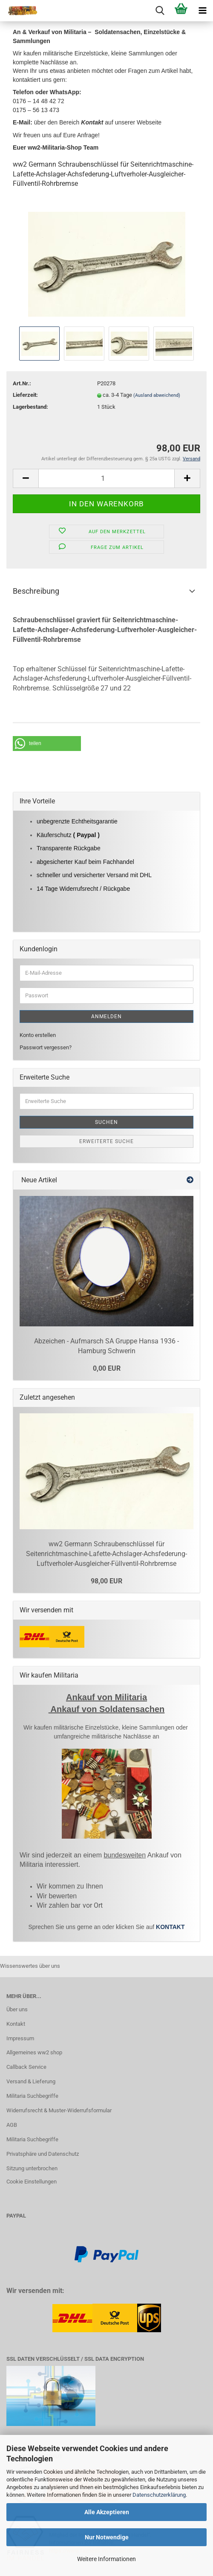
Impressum (20, 2038)
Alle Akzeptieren (106, 2512)
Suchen (106, 1122)
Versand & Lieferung (30, 2081)
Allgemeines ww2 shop (34, 2052)
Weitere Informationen (106, 2559)
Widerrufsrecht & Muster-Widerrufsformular (59, 2110)
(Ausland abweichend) (156, 395)
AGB (11, 2125)
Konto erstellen (38, 1035)
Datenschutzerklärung (159, 2495)
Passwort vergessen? (46, 1047)
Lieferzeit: (25, 395)
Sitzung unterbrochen (32, 2168)
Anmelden (106, 1016)
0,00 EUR (107, 1368)
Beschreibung (36, 590)
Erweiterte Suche (106, 1141)
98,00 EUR (106, 1581)
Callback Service (26, 2067)
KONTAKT (170, 1926)
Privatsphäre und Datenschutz (42, 2154)
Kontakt (15, 2024)
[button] (47, 743)
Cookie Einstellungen (31, 2181)
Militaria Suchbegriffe (32, 2096)
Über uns (17, 2009)
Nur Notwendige (107, 2537)
